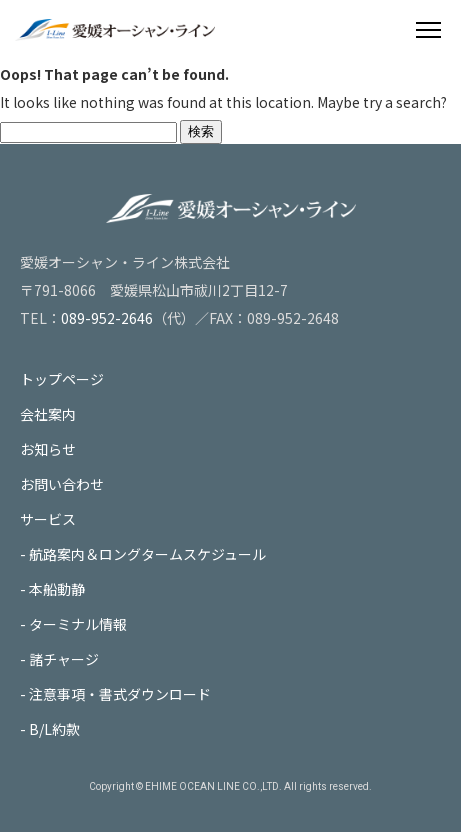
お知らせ (48, 449)
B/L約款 (54, 729)
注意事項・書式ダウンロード (120, 694)
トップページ (62, 379)
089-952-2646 (107, 318)
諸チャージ (64, 659)
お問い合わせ (62, 484)
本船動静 (57, 589)
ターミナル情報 (78, 624)
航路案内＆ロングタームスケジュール (147, 554)
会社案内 (48, 414)
